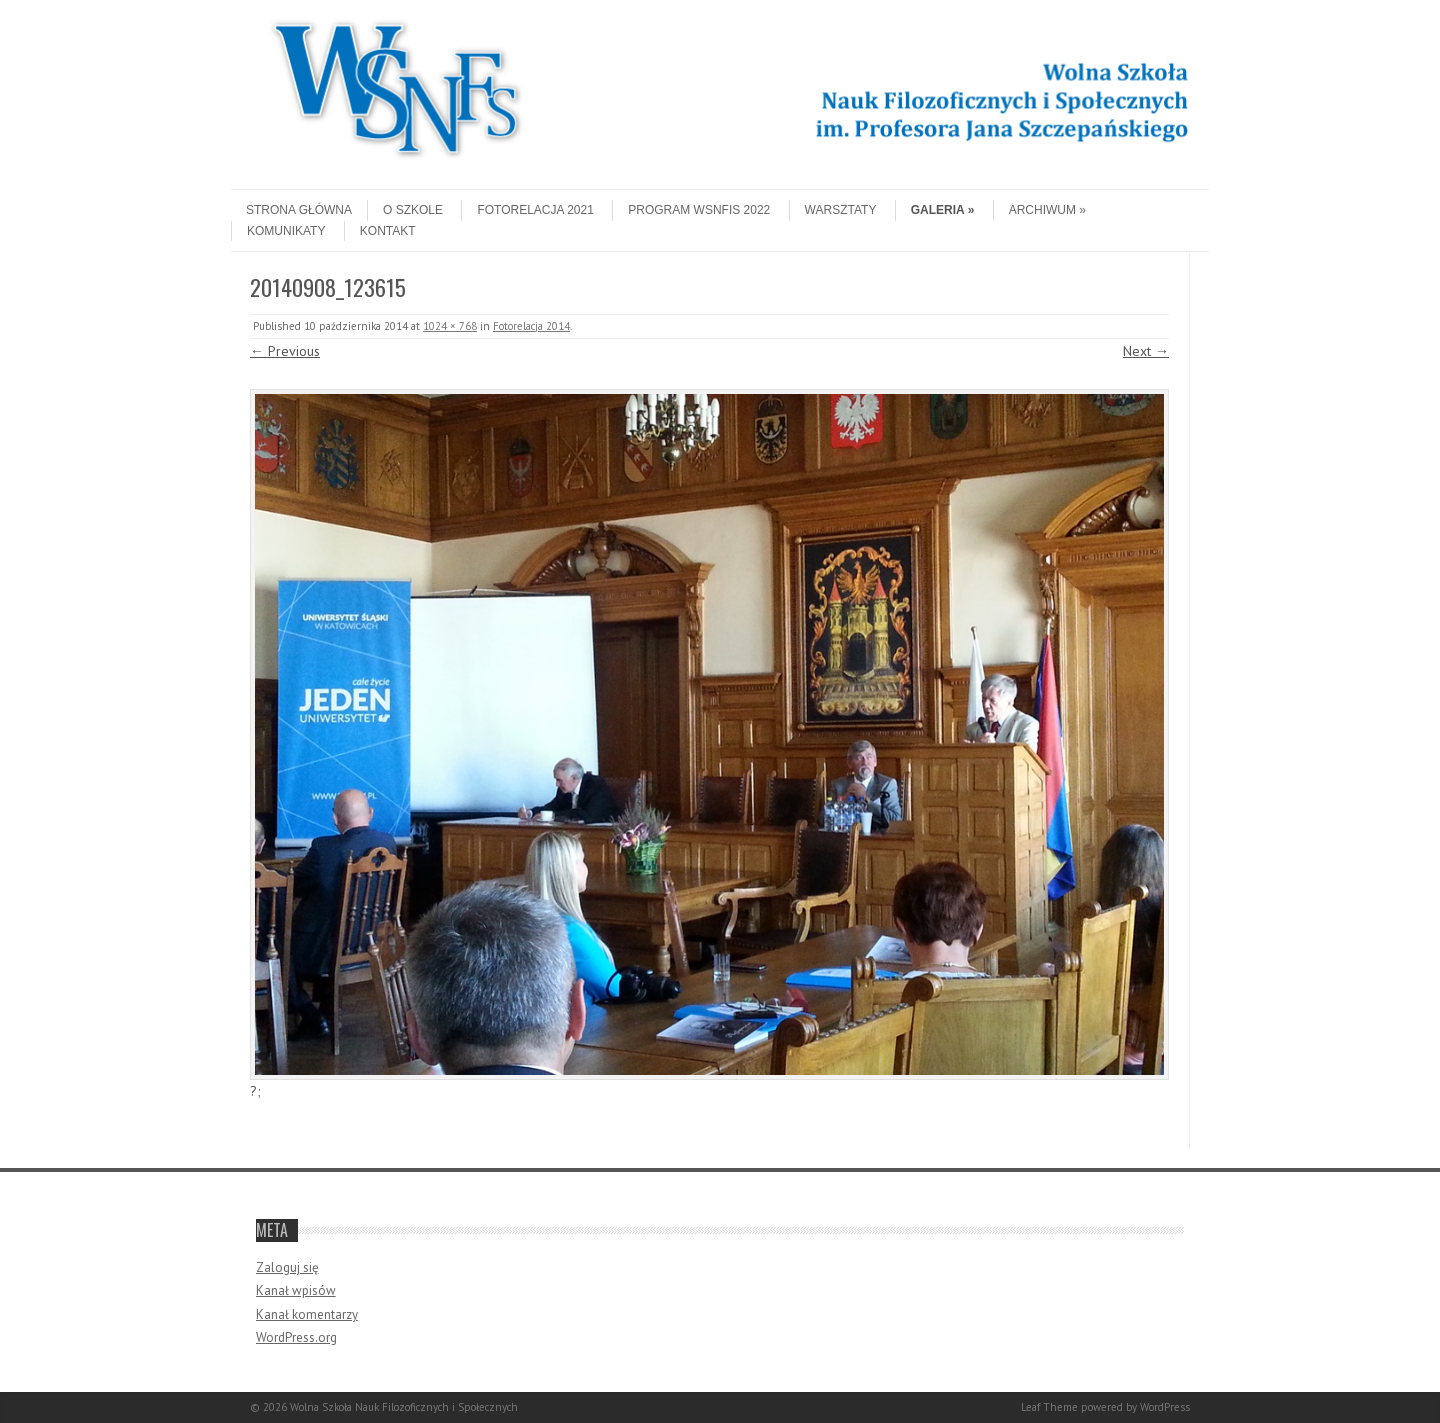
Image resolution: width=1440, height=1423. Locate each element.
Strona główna (299, 210)
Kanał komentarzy (307, 1314)
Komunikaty (286, 231)
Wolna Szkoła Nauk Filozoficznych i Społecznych (404, 1407)
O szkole (413, 210)
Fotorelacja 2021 (535, 210)
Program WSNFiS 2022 (699, 210)
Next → (1146, 351)
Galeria (943, 210)
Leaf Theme (1049, 1407)
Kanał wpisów (296, 1290)
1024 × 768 (450, 326)
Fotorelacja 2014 (531, 326)
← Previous (285, 351)
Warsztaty (841, 210)
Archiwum (1047, 210)
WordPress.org (296, 1337)
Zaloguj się (287, 1267)
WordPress (1165, 1407)
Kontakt (388, 231)
